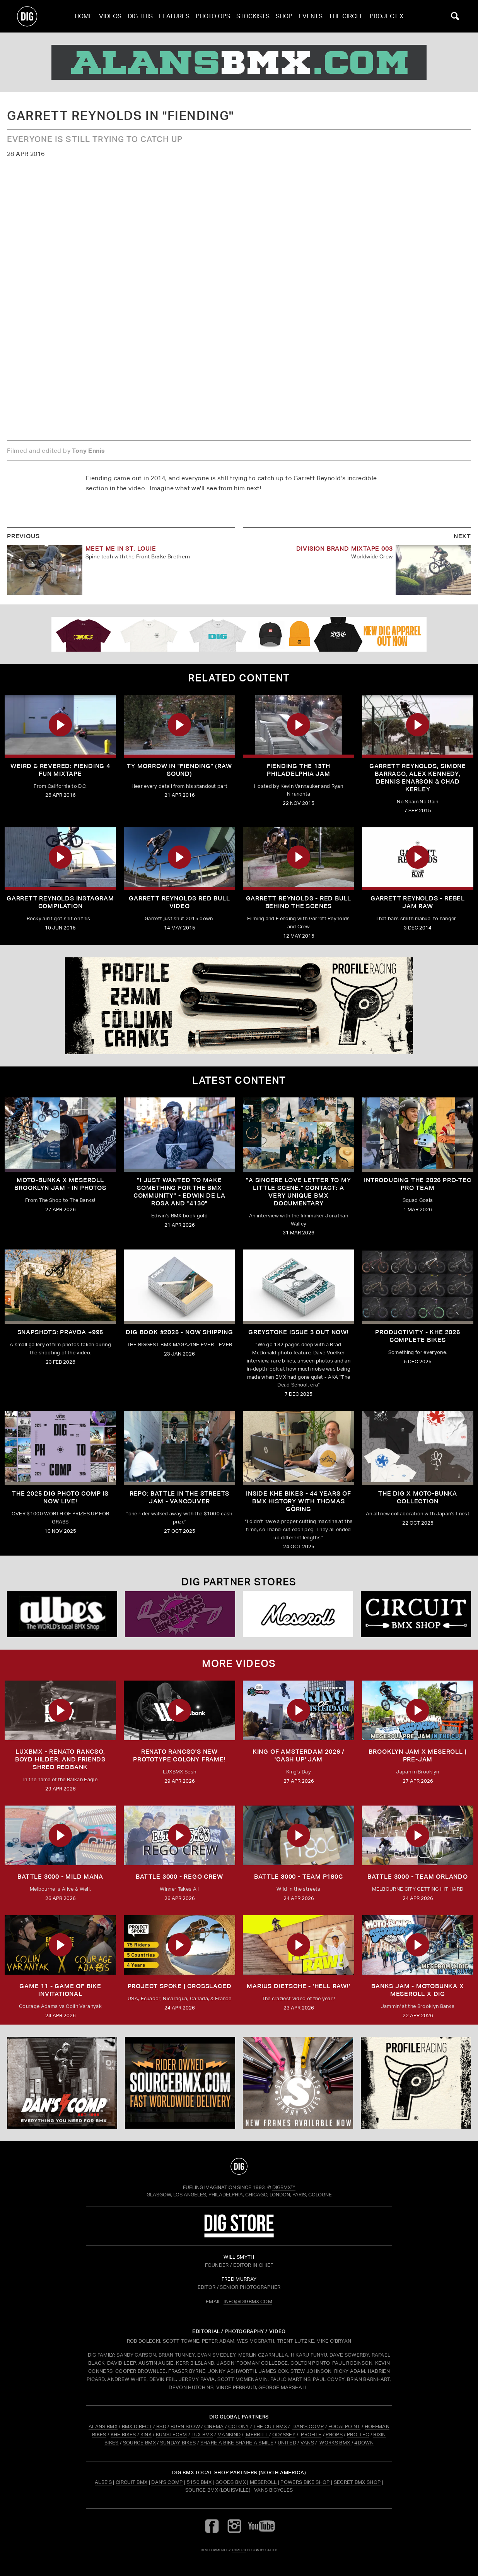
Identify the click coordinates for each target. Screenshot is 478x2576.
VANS (307, 2443)
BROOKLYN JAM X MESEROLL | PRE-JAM (417, 1755)
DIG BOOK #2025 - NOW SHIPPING (179, 1332)
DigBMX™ (283, 2187)
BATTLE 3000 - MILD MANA (60, 1876)
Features (174, 16)
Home (84, 16)
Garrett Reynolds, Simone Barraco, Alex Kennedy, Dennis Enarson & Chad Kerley (417, 777)
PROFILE (311, 2434)
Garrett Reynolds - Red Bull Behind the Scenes (299, 902)
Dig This (140, 16)
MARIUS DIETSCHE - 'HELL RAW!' (298, 1986)
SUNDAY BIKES (178, 2443)
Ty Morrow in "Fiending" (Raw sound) (179, 769)
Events (311, 16)
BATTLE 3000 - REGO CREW (179, 1876)
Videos (110, 16)
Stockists (253, 16)
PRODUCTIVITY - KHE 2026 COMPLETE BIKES (417, 1336)
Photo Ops (213, 16)
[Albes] (62, 1614)
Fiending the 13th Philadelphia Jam (299, 769)
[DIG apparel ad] (239, 634)
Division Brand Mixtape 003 (344, 548)
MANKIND (229, 2434)
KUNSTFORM (171, 2434)
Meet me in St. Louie (120, 548)
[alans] (239, 62)
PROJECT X (386, 16)
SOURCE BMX (139, 2443)
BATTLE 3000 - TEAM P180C (298, 1876)
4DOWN (364, 2443)
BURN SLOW (185, 2426)
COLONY (238, 2426)
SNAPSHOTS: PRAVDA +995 (60, 1332)
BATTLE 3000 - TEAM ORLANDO (417, 1876)
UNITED (287, 2443)
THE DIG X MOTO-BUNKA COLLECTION (417, 1497)
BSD (160, 2426)
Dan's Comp (167, 2482)
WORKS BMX (335, 2443)
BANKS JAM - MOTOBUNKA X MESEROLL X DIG (417, 1989)
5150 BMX (199, 2482)
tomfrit (239, 2550)
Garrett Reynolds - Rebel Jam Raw (417, 902)
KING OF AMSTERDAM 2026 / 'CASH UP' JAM (299, 1755)
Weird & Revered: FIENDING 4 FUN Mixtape (60, 769)
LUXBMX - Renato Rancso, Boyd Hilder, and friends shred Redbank (60, 1759)
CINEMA (214, 2426)
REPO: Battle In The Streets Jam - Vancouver (180, 1497)
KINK (146, 2434)
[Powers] (180, 1614)
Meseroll (263, 2482)
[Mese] (298, 1614)
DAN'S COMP (308, 2426)
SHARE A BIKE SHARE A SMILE (236, 2443)
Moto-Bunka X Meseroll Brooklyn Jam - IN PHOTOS (60, 1183)
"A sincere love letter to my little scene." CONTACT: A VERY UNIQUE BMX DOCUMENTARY (298, 1191)
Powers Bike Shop (304, 2482)
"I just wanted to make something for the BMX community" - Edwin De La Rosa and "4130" (179, 1191)
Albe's (103, 2482)
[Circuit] (416, 1614)
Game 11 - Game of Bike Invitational (60, 1989)
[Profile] (416, 2083)
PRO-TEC (358, 2434)
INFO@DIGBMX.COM (248, 2301)
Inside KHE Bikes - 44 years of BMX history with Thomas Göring (298, 1501)
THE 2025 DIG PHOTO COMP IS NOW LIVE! (60, 1497)
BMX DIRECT (137, 2426)
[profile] (239, 1005)
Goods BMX (230, 2482)
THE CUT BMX (270, 2426)
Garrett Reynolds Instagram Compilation (60, 902)
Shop (284, 16)
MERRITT (257, 2434)
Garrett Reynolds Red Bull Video (179, 902)
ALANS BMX (103, 2426)
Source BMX (201, 2490)
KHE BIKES (123, 2434)
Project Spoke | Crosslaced (180, 1986)
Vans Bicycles (273, 2490)
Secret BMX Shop (357, 2482)
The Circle (346, 16)
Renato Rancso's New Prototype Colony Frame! (179, 1755)
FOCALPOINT (344, 2426)
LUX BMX (202, 2434)
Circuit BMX (132, 2482)
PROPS (334, 2434)
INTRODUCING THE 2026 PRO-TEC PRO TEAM (417, 1183)
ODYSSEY (283, 2434)
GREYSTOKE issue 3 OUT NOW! (298, 1332)
